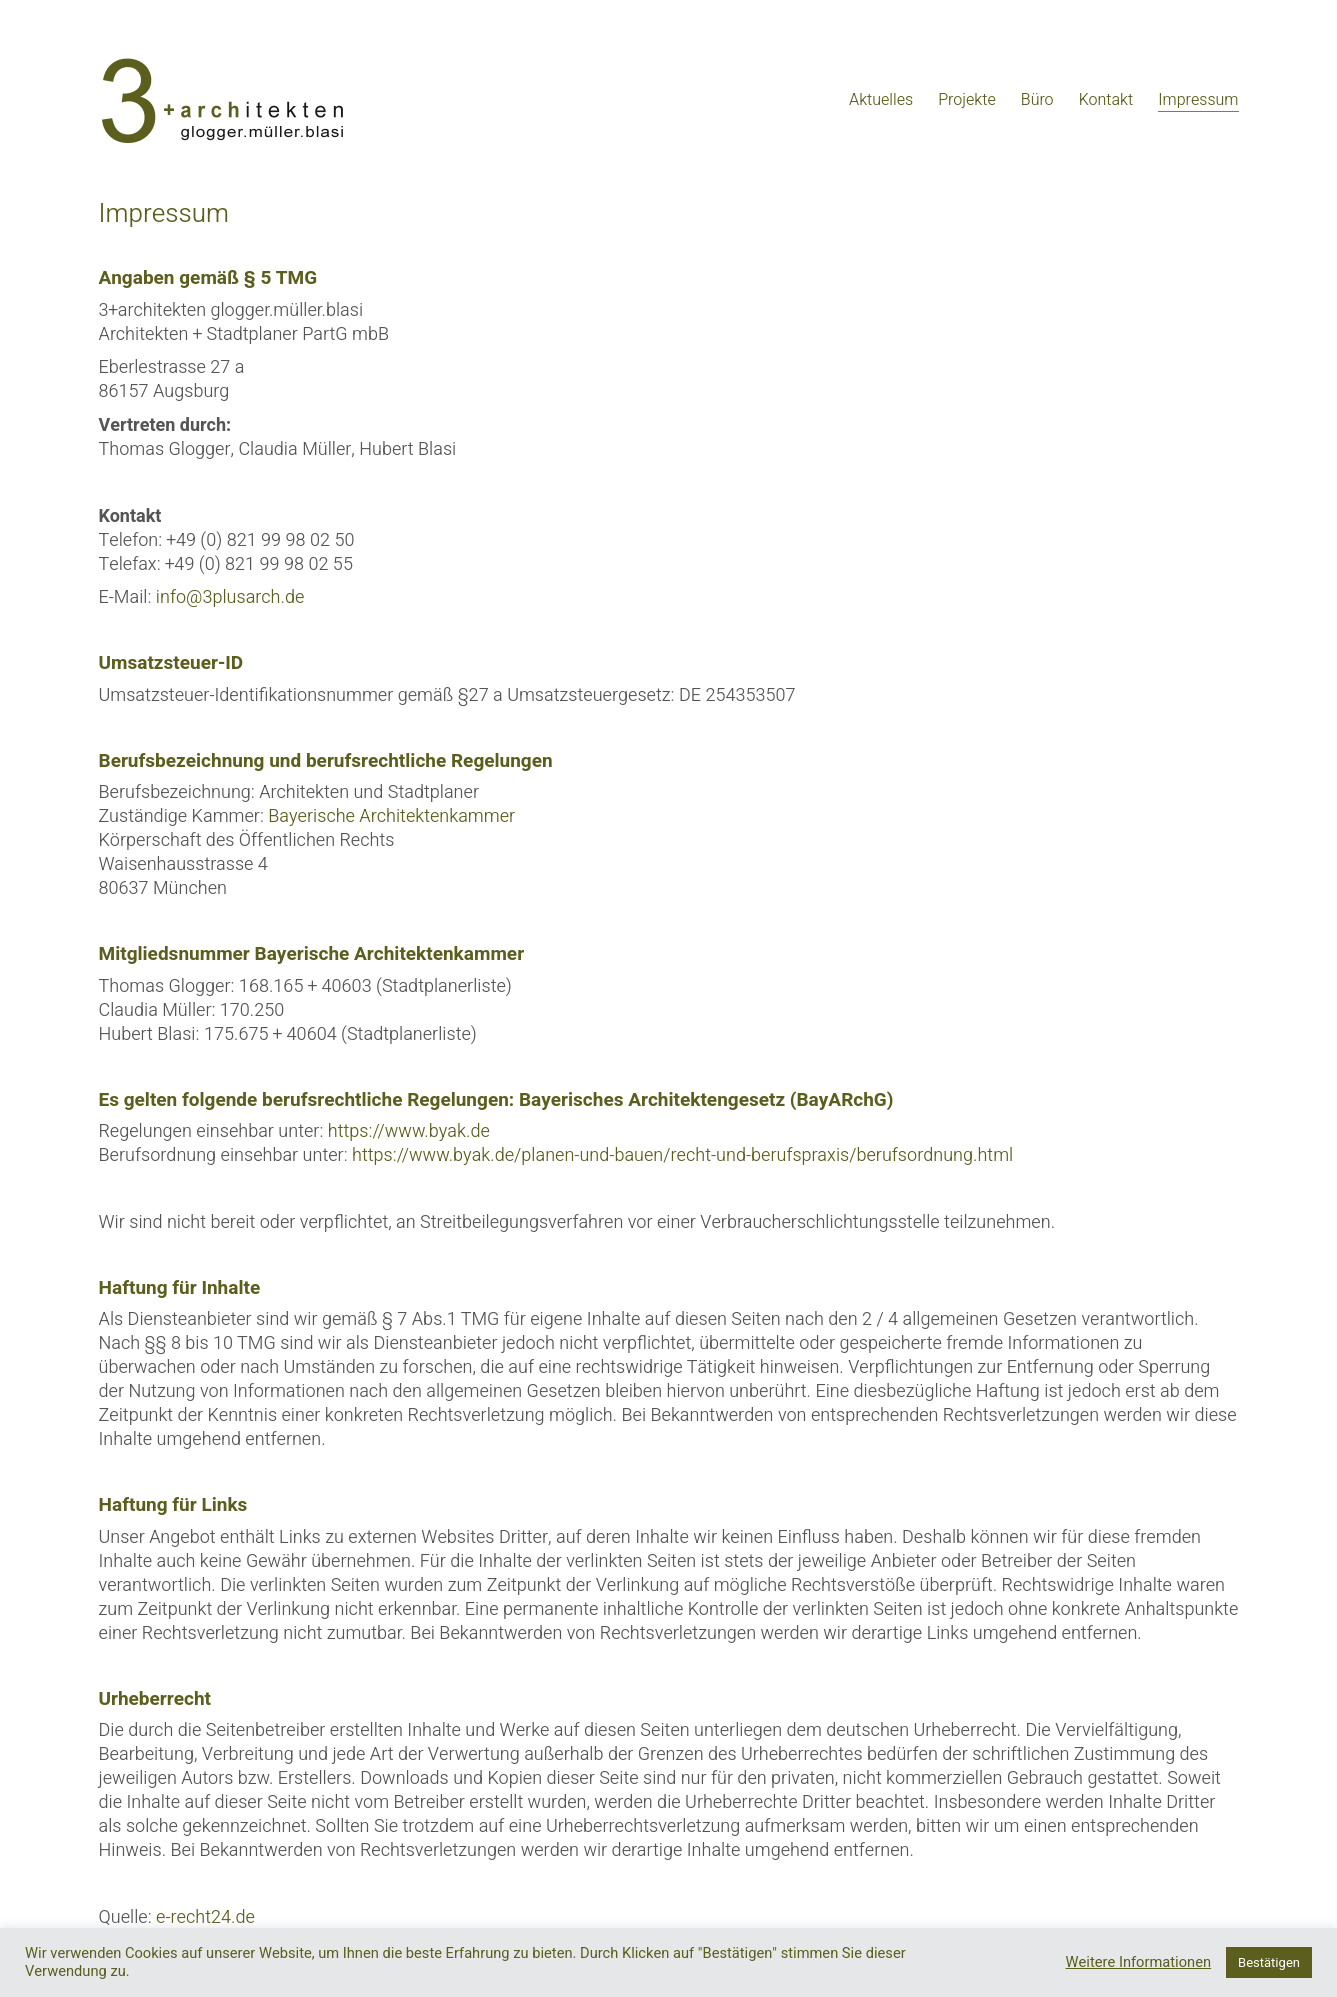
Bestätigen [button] (1269, 1962)
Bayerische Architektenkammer (391, 816)
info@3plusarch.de (230, 597)
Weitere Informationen (1139, 1963)
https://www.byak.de (409, 1131)
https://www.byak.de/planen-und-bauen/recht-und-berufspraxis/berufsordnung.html (682, 1155)
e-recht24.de (205, 1917)
